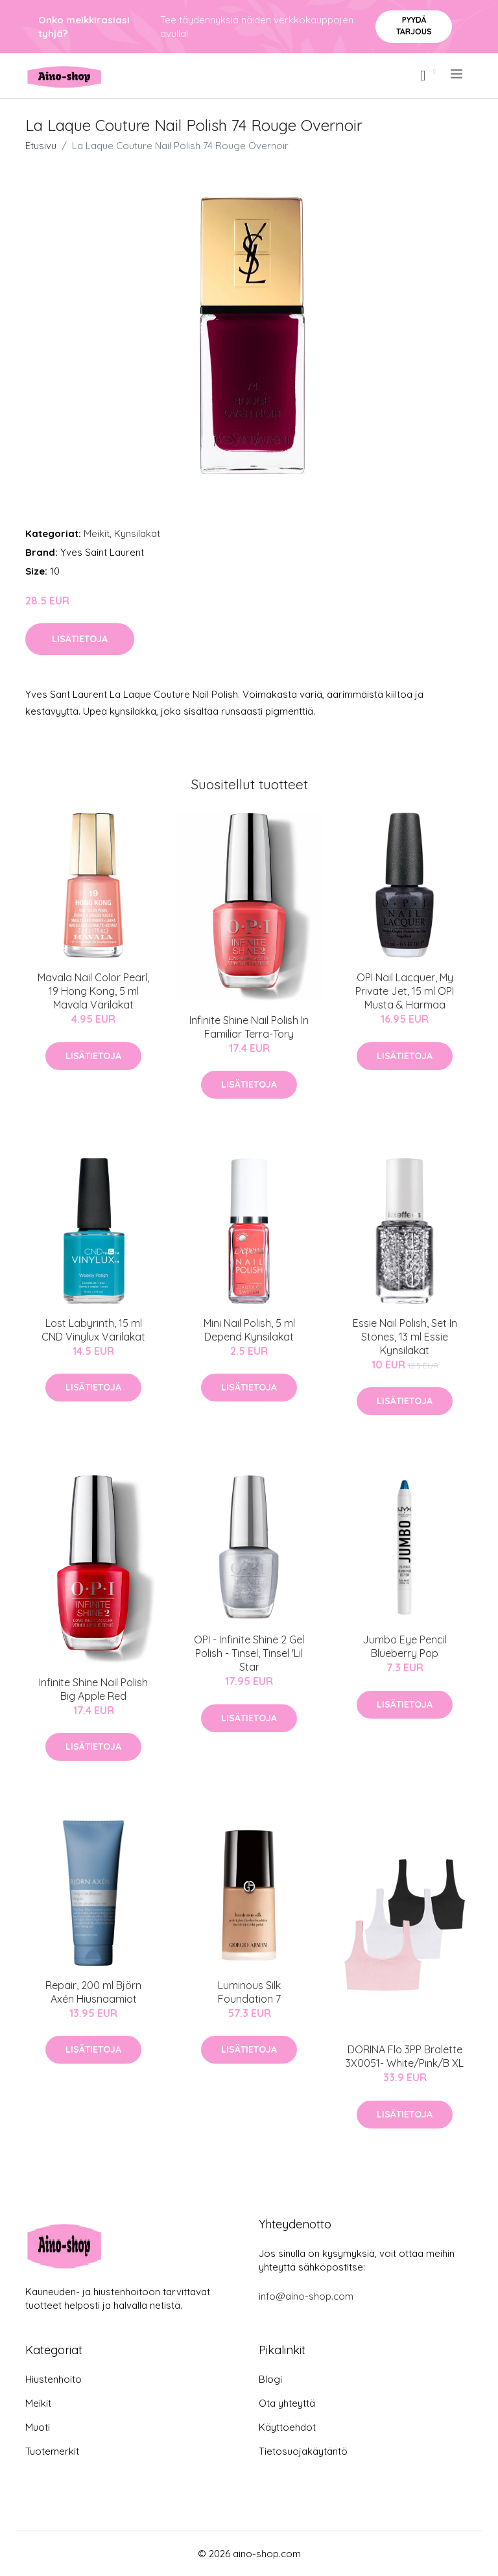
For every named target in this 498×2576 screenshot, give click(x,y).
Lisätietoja (80, 639)
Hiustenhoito (53, 2379)
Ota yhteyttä (287, 2403)
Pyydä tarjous (414, 25)
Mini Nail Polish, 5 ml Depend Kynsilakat (249, 1330)
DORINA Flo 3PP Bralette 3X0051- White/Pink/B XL (405, 2056)
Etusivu (40, 145)
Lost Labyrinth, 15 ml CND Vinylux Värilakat (93, 1330)
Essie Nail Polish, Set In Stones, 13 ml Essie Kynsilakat (405, 1337)
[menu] (457, 74)
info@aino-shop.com (306, 2296)
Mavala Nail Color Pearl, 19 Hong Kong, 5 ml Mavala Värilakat (93, 991)
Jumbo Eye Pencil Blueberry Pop (404, 1646)
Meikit (97, 533)
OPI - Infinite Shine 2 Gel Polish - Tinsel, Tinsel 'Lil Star (249, 1653)
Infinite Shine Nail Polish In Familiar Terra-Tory (249, 1027)
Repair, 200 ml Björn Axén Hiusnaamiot (93, 1992)
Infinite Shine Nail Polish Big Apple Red (93, 1689)
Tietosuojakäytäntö (303, 2451)
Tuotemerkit (52, 2451)
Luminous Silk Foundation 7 (249, 1992)
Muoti (37, 2427)
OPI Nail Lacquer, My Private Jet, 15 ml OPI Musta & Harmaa (404, 991)
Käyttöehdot (287, 2427)
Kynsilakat (137, 533)
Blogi (270, 2379)
